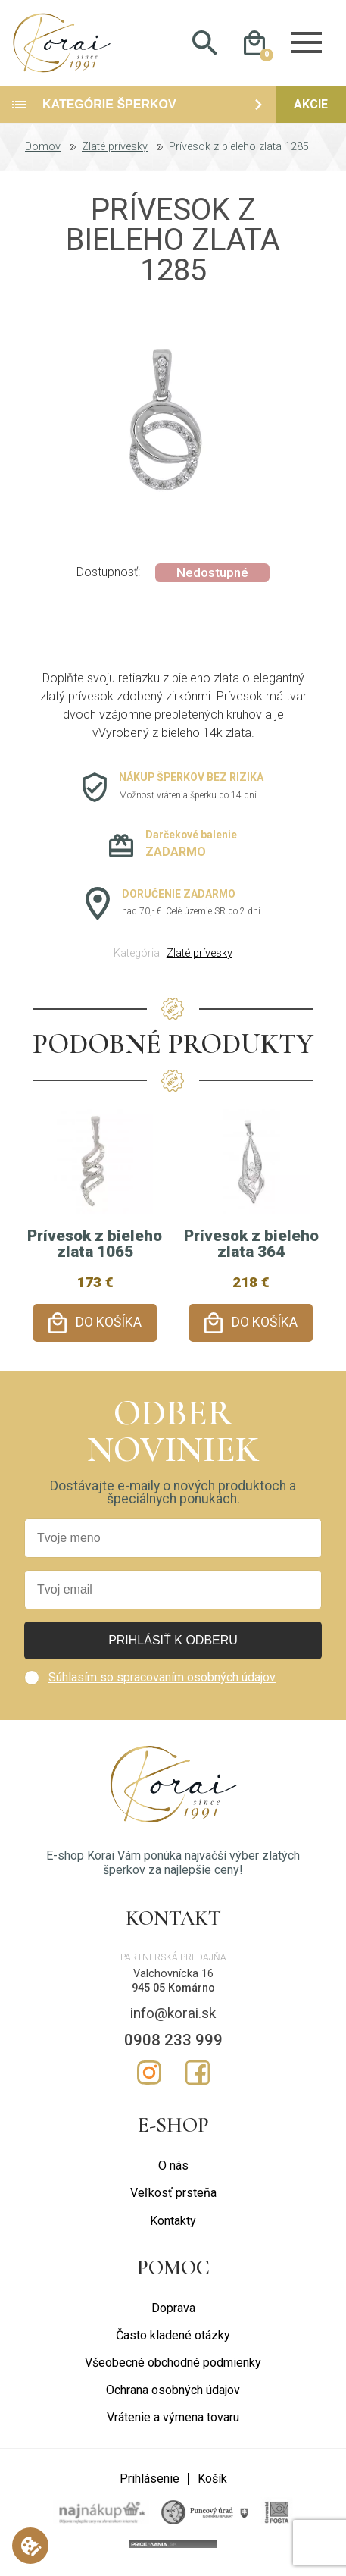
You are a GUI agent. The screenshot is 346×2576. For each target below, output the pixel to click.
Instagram (149, 2075)
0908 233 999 (173, 2042)
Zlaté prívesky (115, 153)
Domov (43, 153)
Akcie (311, 110)
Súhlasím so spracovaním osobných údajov (162, 1679)
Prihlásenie (149, 2481)
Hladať (205, 46)
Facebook (197, 2075)
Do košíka (109, 1329)
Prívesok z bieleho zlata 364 (251, 1250)
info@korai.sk (173, 2015)
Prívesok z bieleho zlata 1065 (94, 1250)
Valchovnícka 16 (173, 1976)
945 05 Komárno (173, 1989)
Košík (212, 2481)
